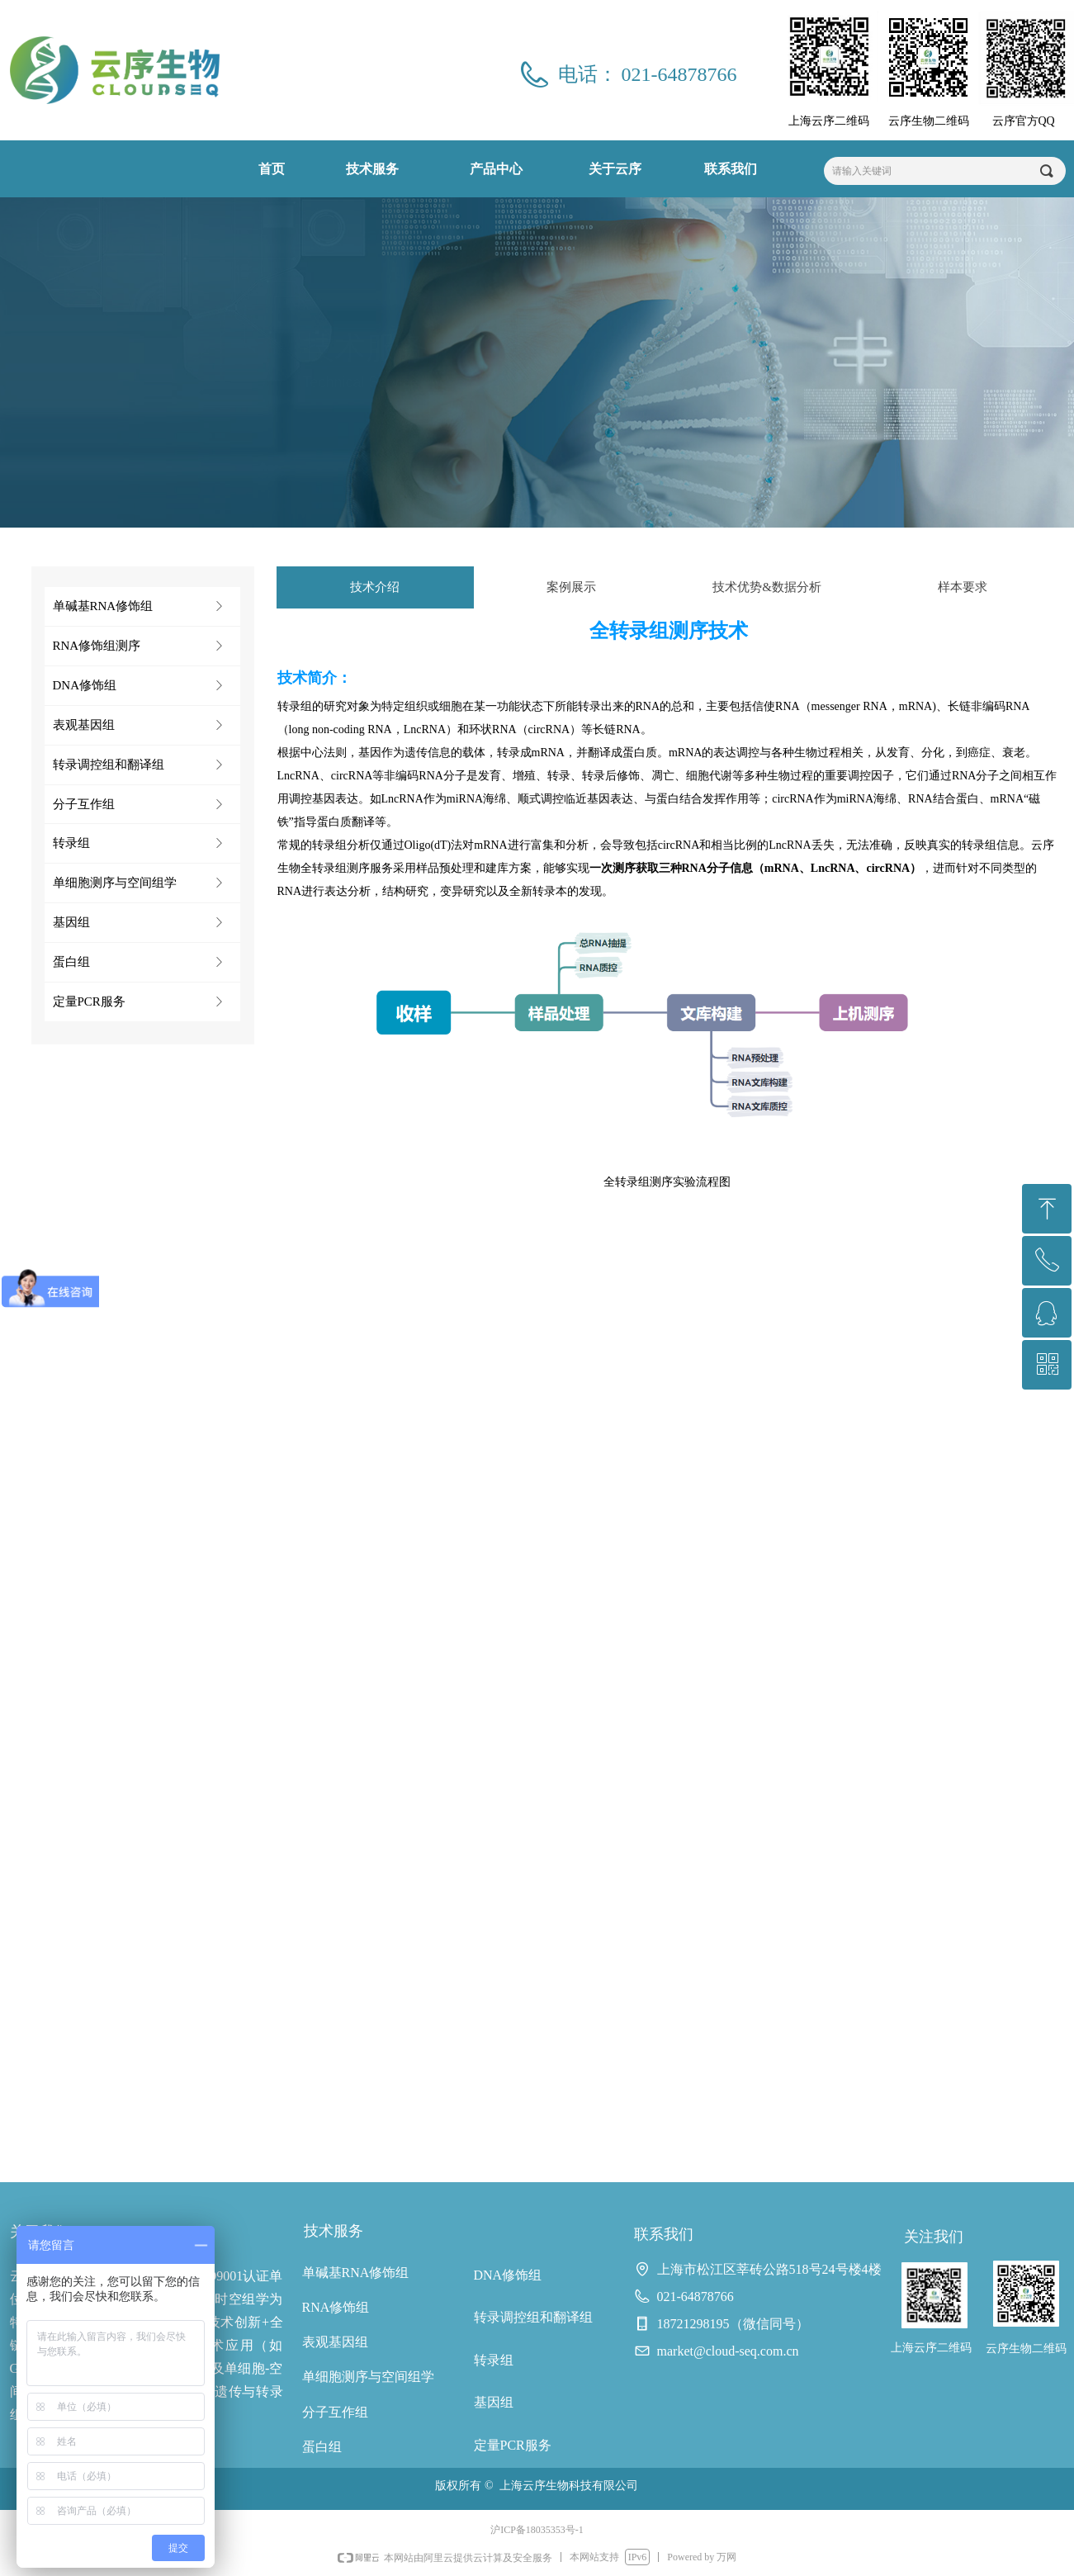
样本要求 (962, 587)
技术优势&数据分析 (766, 587)
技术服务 (372, 169)
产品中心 (496, 169)
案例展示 (571, 587)
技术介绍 (375, 587)
